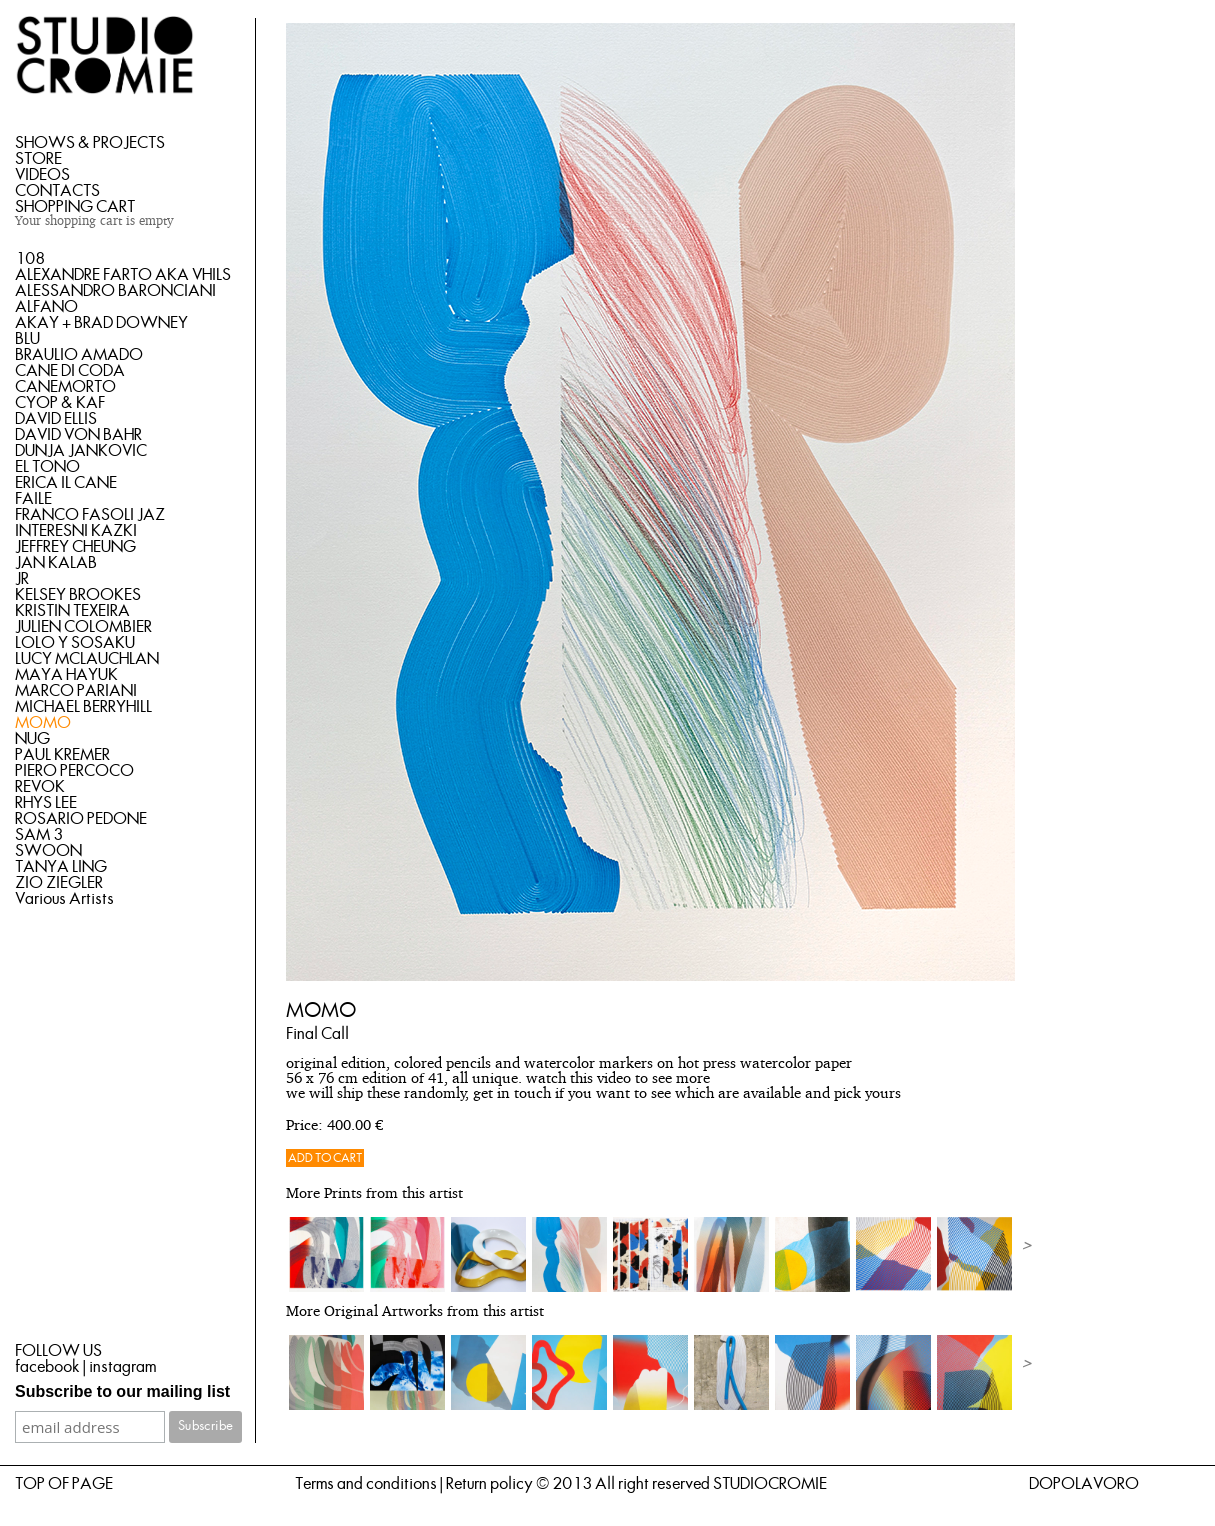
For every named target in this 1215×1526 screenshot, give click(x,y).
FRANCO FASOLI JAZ (90, 515)
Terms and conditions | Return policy (414, 1484)
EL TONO (47, 467)
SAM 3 (39, 835)
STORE (38, 159)
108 (30, 259)
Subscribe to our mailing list (122, 1391)
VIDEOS (42, 175)
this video (600, 1079)
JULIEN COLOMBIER (83, 627)
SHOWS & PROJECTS (90, 143)
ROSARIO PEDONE (81, 819)
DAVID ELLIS (56, 419)
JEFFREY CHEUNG (75, 547)
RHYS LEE (46, 803)
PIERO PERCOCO (74, 771)
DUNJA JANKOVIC (81, 451)
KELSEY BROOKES (78, 595)
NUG (32, 739)
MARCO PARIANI (76, 691)
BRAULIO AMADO (79, 355)
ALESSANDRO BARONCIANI (115, 291)
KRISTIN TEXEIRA (72, 611)
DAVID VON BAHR (78, 435)
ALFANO (46, 307)
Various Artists (64, 899)
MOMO (43, 723)
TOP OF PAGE (64, 1484)
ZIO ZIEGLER (59, 883)
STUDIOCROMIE (770, 1484)
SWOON (48, 851)
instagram (122, 1367)
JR (22, 579)
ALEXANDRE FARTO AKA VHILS (123, 275)
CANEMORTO (65, 387)
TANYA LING (61, 867)
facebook (47, 1367)
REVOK (40, 787)
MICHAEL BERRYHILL (83, 707)
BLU (27, 339)
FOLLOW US (58, 1351)
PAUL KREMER (62, 755)
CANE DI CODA (70, 371)
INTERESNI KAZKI (76, 531)
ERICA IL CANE (66, 483)
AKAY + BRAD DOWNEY (101, 323)
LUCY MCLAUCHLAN (87, 659)
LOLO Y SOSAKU (75, 643)
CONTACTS (57, 191)
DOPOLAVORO (1084, 1484)
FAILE (33, 499)
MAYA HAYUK (66, 675)
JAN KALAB (56, 563)
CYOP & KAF (60, 403)
